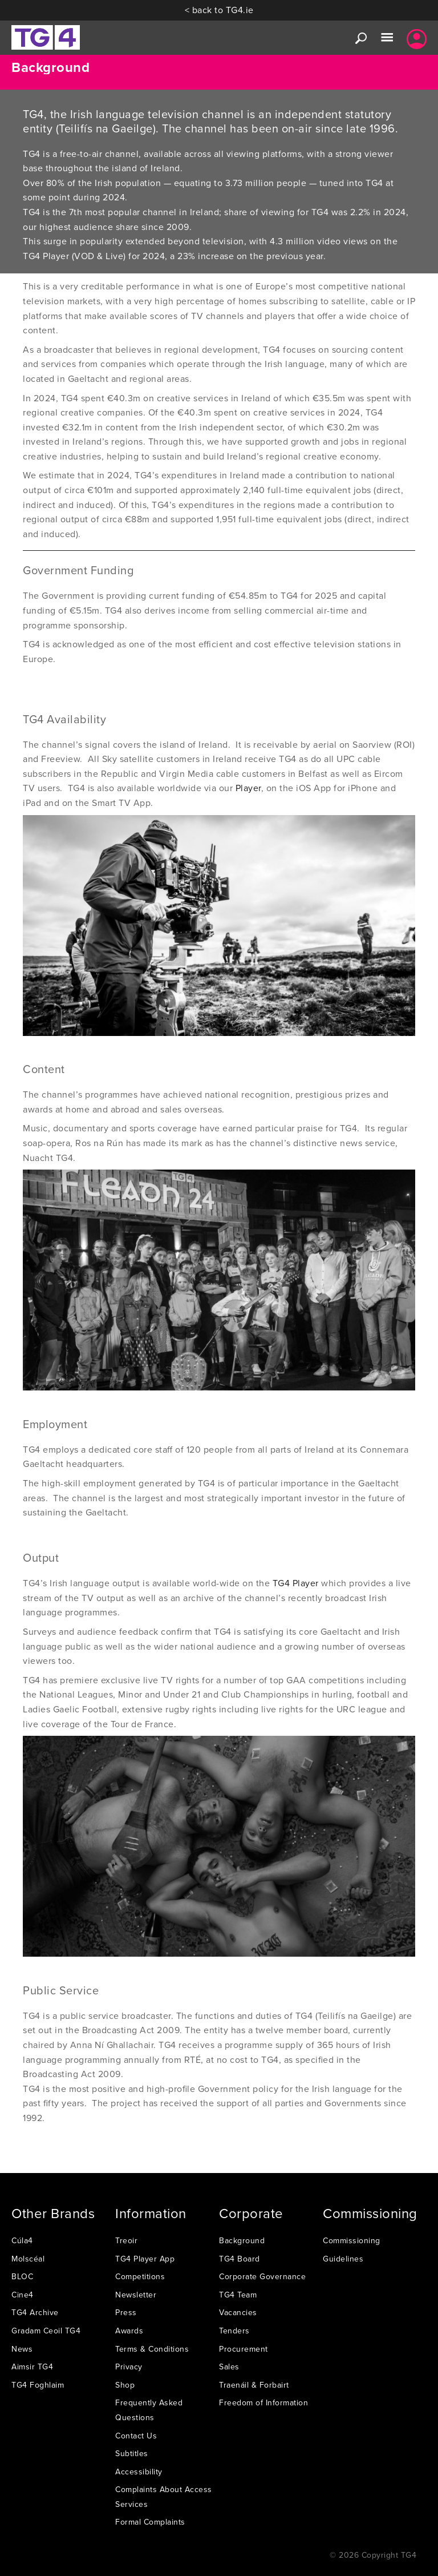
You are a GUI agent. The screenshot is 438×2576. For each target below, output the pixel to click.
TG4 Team (238, 2294)
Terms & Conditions (152, 2349)
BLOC (22, 2276)
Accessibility (139, 2471)
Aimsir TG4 (32, 2366)
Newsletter (135, 2294)
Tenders (234, 2330)
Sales (229, 2366)
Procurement (243, 2349)
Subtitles (131, 2453)
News (22, 2349)
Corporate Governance (262, 2276)
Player (248, 787)
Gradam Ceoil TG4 (45, 2330)
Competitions (140, 2276)
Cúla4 (22, 2240)
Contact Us (136, 2435)
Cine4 (22, 2294)
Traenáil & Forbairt (254, 2384)
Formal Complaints (150, 2521)
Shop (125, 2384)
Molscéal (27, 2258)
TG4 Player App (145, 2258)
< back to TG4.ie (219, 9)
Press (126, 2312)
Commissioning (351, 2240)
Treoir (126, 2240)
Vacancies (238, 2312)
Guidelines (343, 2258)
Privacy (129, 2366)
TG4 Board (239, 2258)
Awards (129, 2330)
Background (242, 2240)
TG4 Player (296, 1583)
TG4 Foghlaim (37, 2384)
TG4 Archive (35, 2312)
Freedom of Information (263, 2402)
